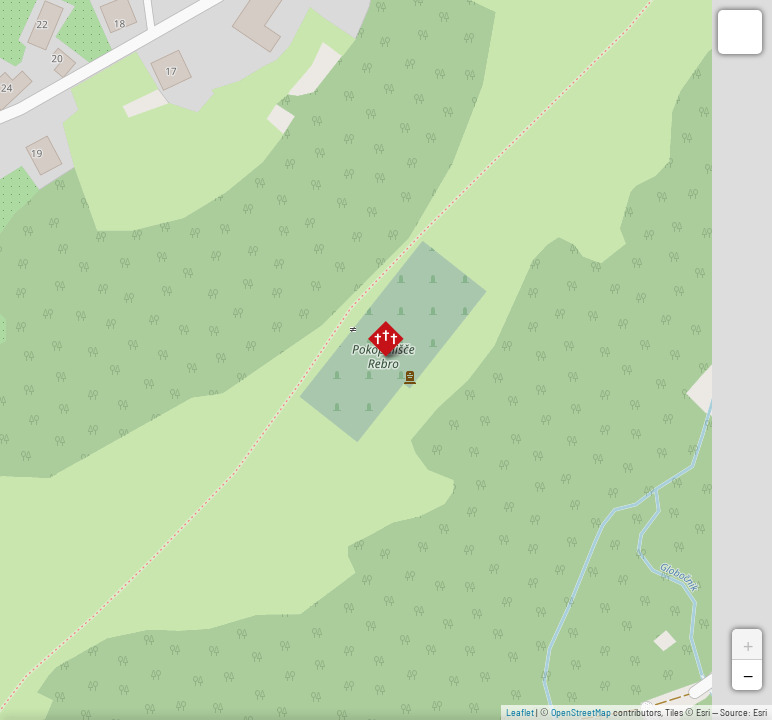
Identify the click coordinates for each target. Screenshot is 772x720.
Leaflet (520, 712)
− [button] (748, 675)
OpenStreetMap (581, 712)
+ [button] (748, 644)
